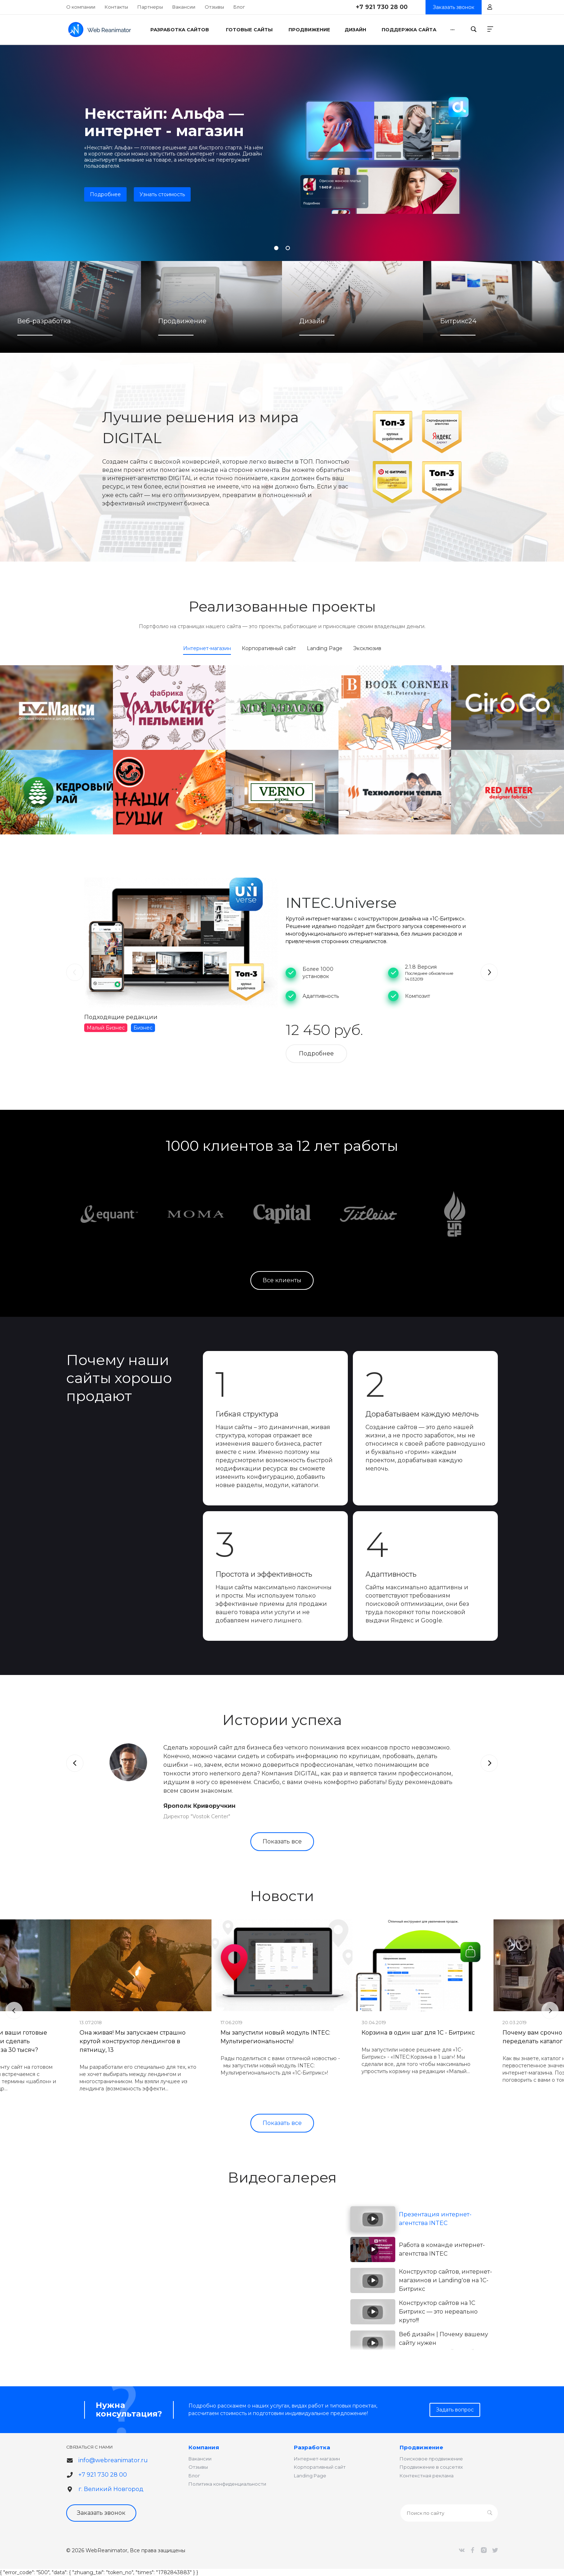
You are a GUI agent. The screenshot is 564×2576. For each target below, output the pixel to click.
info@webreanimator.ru (113, 2460)
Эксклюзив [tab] (367, 648)
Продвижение (421, 2447)
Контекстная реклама (427, 2475)
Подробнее (105, 194)
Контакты (116, 7)
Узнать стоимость (162, 194)
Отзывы (214, 7)
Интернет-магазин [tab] (207, 648)
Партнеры (150, 7)
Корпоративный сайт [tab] (269, 648)
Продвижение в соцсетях (431, 2467)
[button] (276, 248)
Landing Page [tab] (324, 648)
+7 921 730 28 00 (382, 7)
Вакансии (183, 7)
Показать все (282, 1841)
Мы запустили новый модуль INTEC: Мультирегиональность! (275, 2037)
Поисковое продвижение (431, 2459)
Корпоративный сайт (320, 2467)
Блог (239, 7)
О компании (80, 7)
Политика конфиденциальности (227, 2484)
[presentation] (74, 972)
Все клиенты (282, 1280)
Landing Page (310, 2475)
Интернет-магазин (317, 2459)
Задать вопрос (455, 2409)
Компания (203, 2447)
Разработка (312, 2447)
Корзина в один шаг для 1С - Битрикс (418, 2032)
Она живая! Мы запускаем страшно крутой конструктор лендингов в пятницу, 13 (132, 2041)
